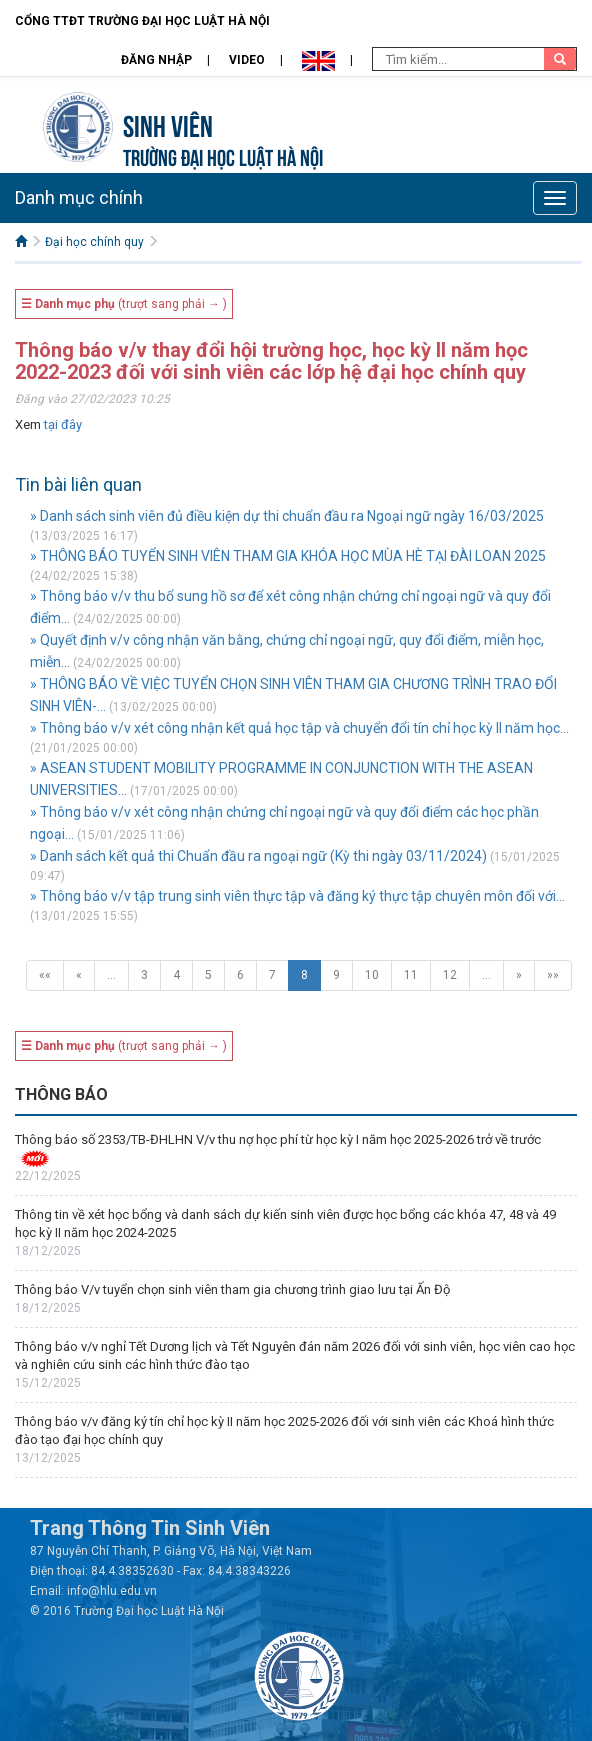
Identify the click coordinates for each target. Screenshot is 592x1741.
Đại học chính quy (94, 242)
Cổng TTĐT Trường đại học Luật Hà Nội (142, 21)
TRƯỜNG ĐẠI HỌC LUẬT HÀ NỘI (223, 155)
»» (553, 975)
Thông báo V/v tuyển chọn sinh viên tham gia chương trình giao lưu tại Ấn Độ (232, 1289)
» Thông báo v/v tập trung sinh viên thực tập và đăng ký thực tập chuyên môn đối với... (297, 896)
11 (411, 975)
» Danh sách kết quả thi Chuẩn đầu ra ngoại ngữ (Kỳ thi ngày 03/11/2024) (258, 856)
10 (372, 975)
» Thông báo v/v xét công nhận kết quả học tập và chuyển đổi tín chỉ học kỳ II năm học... (299, 728)
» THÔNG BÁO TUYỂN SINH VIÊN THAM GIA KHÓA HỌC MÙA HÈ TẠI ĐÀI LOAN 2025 (288, 556)
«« (45, 975)
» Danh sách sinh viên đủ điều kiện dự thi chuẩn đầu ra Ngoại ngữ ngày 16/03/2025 (287, 516)
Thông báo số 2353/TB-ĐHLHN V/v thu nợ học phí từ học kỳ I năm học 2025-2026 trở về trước (278, 1139)
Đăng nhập (156, 60)
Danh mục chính (79, 197)
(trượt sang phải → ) (124, 304)
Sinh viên (168, 123)
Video (247, 60)
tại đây (63, 424)
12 (450, 975)
